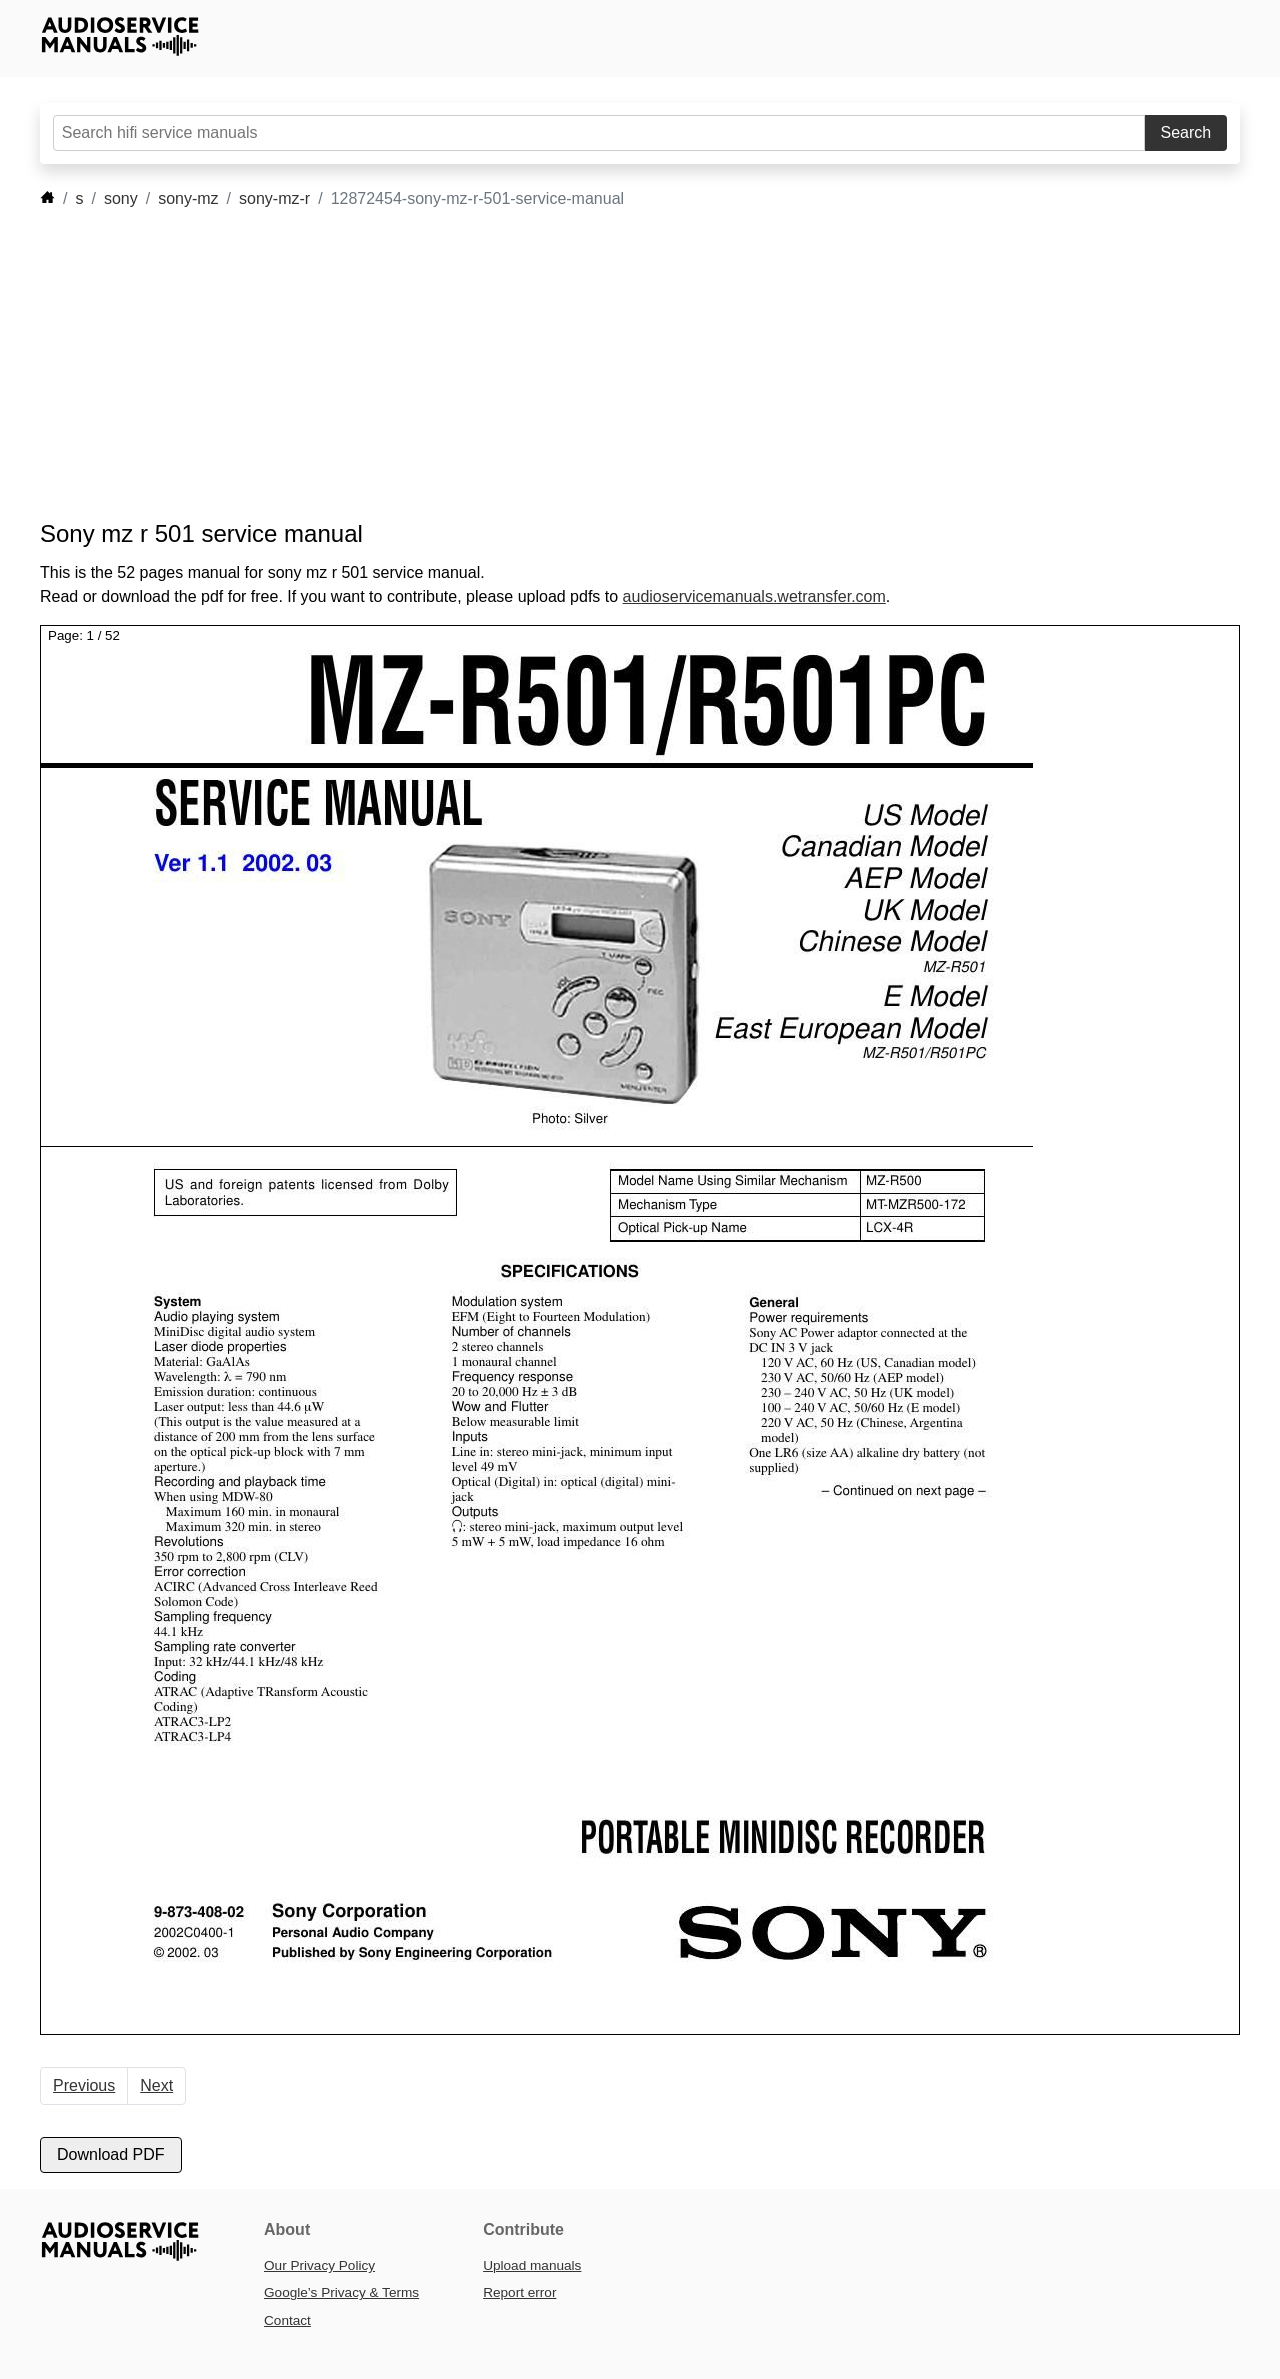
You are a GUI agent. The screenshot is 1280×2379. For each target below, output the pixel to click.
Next (156, 2085)
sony (121, 198)
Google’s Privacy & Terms (341, 2292)
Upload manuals (532, 2265)
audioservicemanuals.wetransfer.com (754, 596)
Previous (84, 2085)
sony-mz (188, 198)
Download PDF (111, 2154)
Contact (287, 2320)
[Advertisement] (610, 365)
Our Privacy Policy (319, 2265)
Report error (519, 2292)
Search (1186, 132)
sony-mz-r (274, 198)
